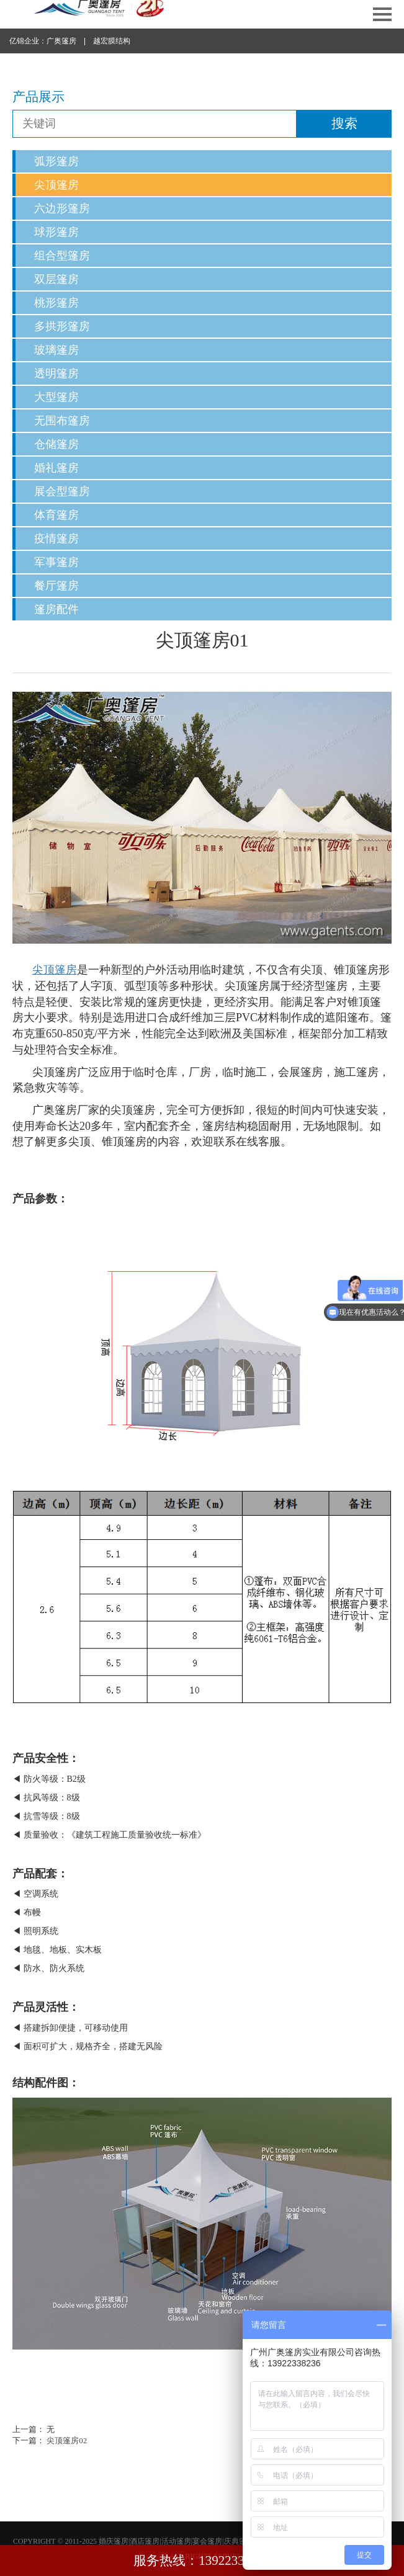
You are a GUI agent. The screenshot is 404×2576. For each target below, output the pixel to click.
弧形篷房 (56, 161)
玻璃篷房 (56, 350)
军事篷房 (56, 562)
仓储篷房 (56, 444)
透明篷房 (56, 373)
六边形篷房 (62, 208)
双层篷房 (56, 279)
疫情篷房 (56, 538)
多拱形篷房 (62, 326)
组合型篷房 (62, 255)
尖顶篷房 (56, 185)
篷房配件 (56, 609)
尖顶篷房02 (67, 2440)
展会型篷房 (62, 491)
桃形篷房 (56, 303)
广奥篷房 (61, 41)
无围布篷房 (62, 420)
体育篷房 (56, 515)
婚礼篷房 (56, 468)
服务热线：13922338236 (202, 2560)
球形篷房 (56, 232)
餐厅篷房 (56, 585)
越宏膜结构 (111, 41)
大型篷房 (56, 397)
